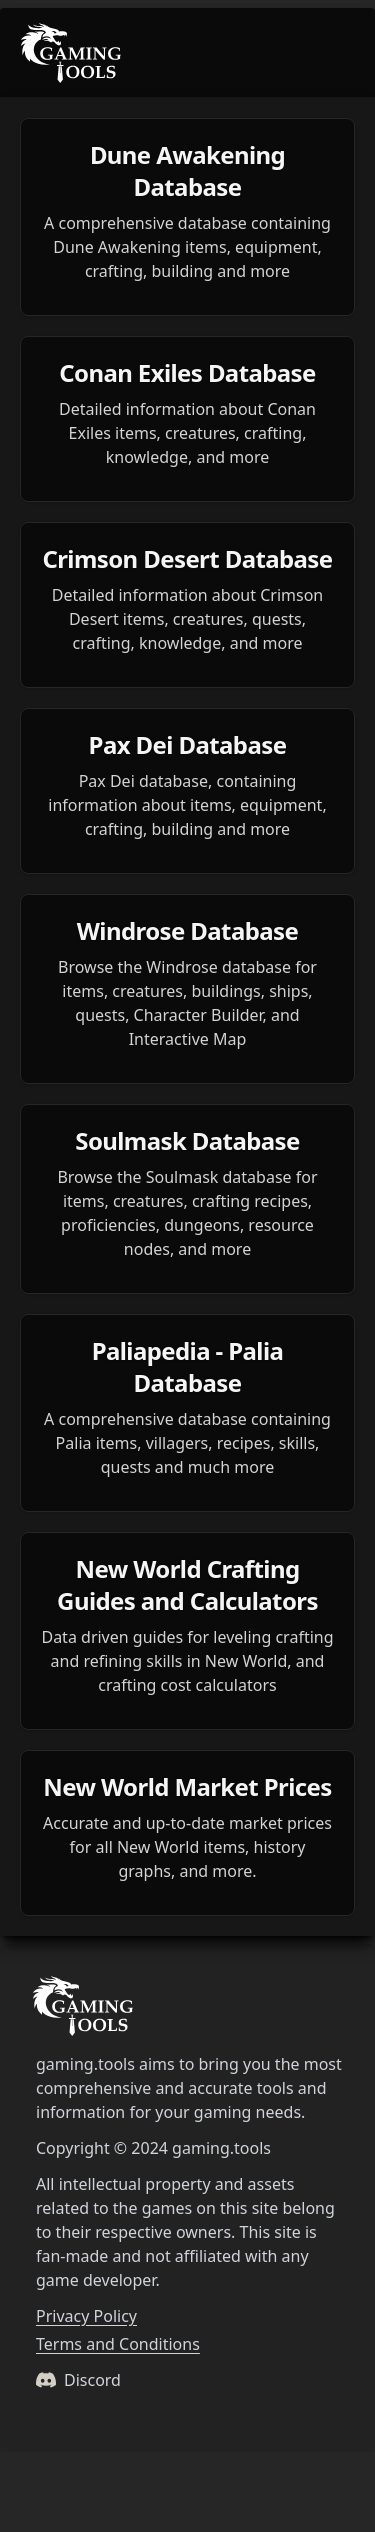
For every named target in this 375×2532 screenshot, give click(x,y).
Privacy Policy (86, 2316)
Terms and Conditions (118, 2344)
